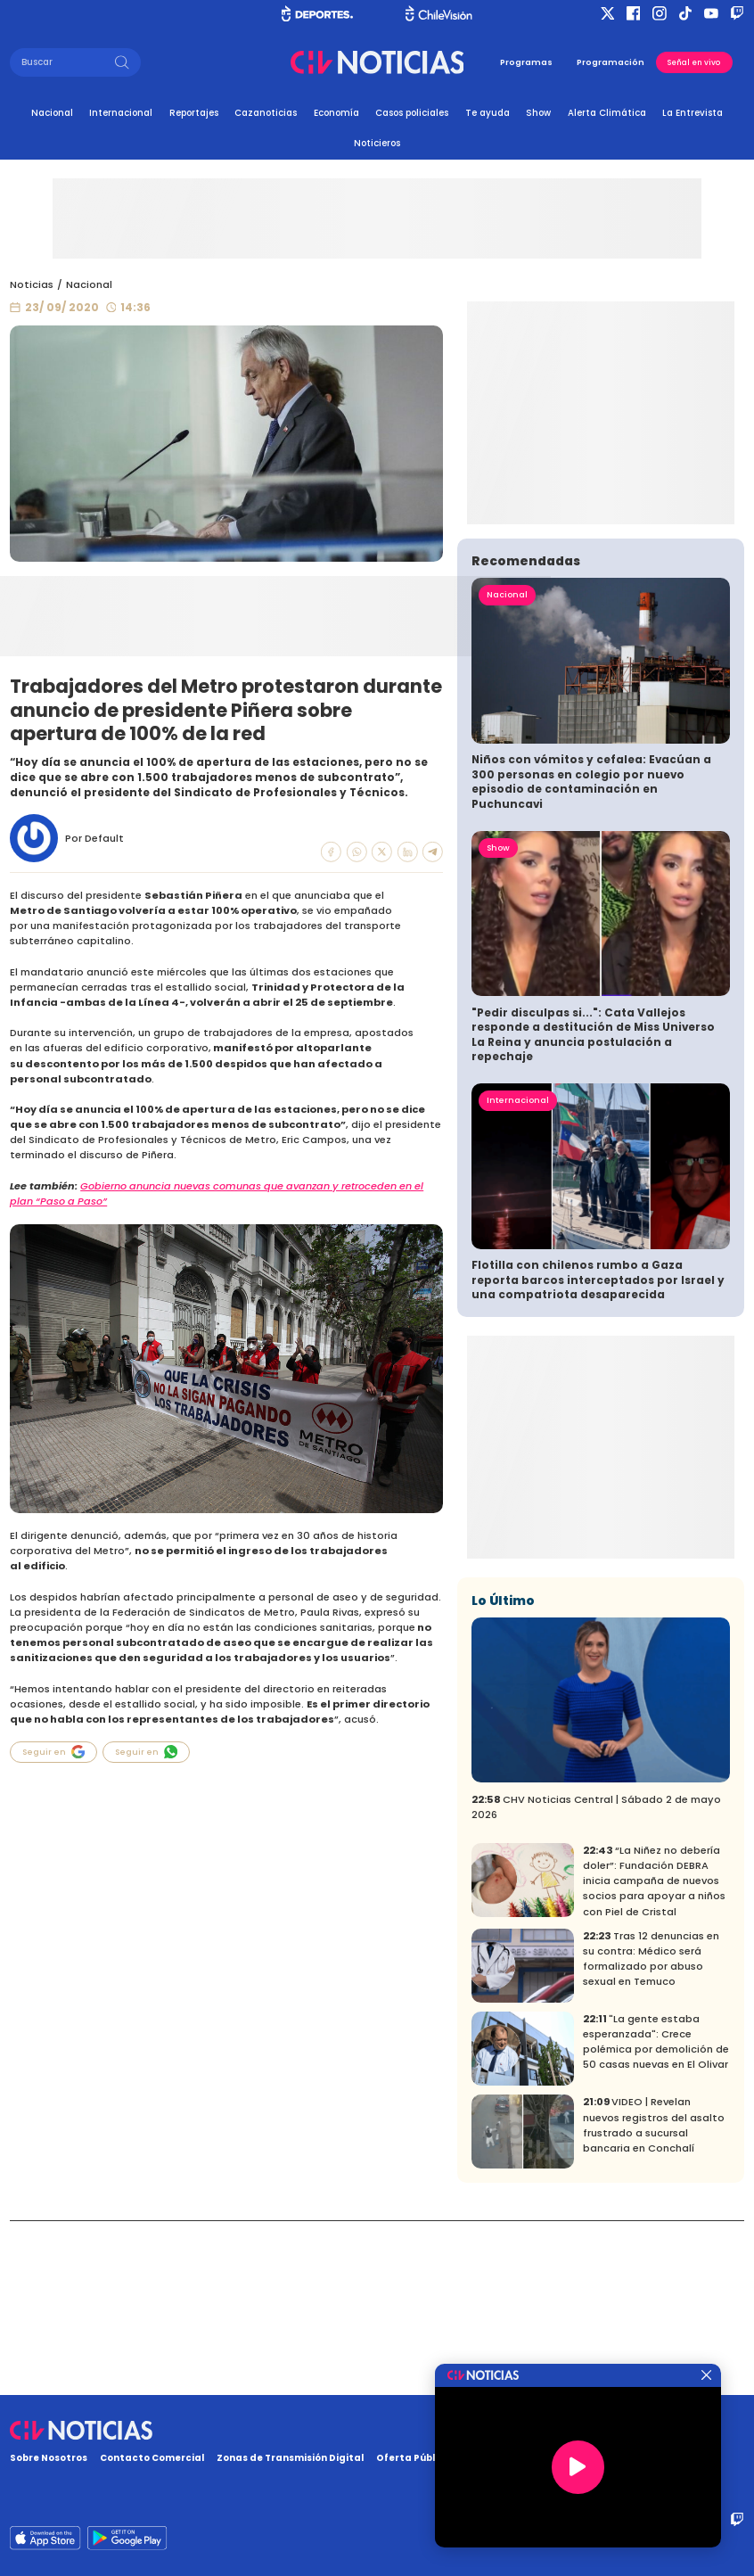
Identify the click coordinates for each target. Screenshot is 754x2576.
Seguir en (53, 1751)
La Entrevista (692, 113)
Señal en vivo (694, 62)
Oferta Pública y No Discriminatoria (465, 2458)
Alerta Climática (607, 113)
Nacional (52, 113)
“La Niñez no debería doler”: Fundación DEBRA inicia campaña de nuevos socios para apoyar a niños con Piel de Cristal (654, 2055)
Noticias (31, 284)
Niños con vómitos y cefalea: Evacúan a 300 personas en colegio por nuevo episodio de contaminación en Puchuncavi (591, 956)
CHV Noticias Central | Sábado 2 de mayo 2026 (596, 1981)
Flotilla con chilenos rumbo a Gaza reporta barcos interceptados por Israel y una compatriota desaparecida (598, 1454)
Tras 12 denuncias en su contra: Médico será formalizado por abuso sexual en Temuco (651, 2133)
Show (538, 113)
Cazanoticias (265, 113)
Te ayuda (487, 113)
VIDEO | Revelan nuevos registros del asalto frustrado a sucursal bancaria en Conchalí (654, 2299)
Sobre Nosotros (48, 2458)
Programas (526, 62)
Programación (610, 62)
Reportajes (193, 113)
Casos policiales (411, 113)
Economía (336, 113)
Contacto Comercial (152, 2458)
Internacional (120, 113)
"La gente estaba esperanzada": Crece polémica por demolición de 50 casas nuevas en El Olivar (656, 2216)
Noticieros (377, 143)
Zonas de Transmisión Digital (290, 2458)
